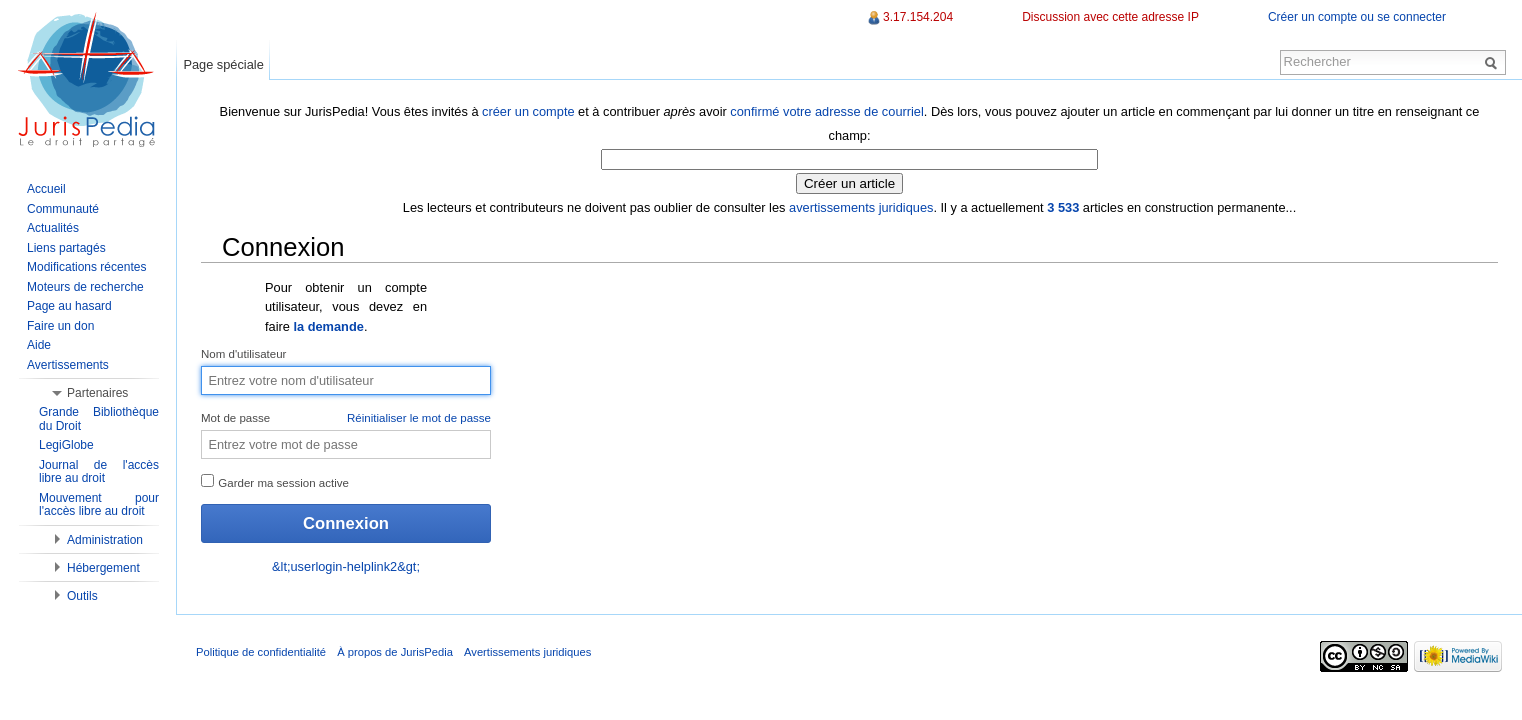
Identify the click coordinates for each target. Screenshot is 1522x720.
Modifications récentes (86, 267)
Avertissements (68, 365)
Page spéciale (223, 64)
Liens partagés (66, 248)
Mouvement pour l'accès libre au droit (99, 505)
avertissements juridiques (861, 207)
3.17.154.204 (918, 17)
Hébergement (103, 568)
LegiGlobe (66, 445)
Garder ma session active (275, 481)
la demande (328, 326)
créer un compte (528, 111)
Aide (39, 345)
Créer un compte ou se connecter (1357, 17)
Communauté (63, 209)
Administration (105, 540)
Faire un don (60, 326)
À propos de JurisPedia (395, 652)
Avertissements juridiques (527, 652)
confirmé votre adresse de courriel (826, 111)
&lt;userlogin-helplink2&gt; (346, 566)
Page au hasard (69, 306)
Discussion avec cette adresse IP (1110, 17)
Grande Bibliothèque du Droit (99, 419)
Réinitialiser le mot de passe (419, 418)
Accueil (46, 189)
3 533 (1063, 207)
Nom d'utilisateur (243, 354)
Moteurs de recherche (85, 287)
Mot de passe (346, 419)
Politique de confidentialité (261, 652)
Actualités (53, 228)
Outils (82, 596)
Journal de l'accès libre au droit (99, 472)
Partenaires (97, 393)
